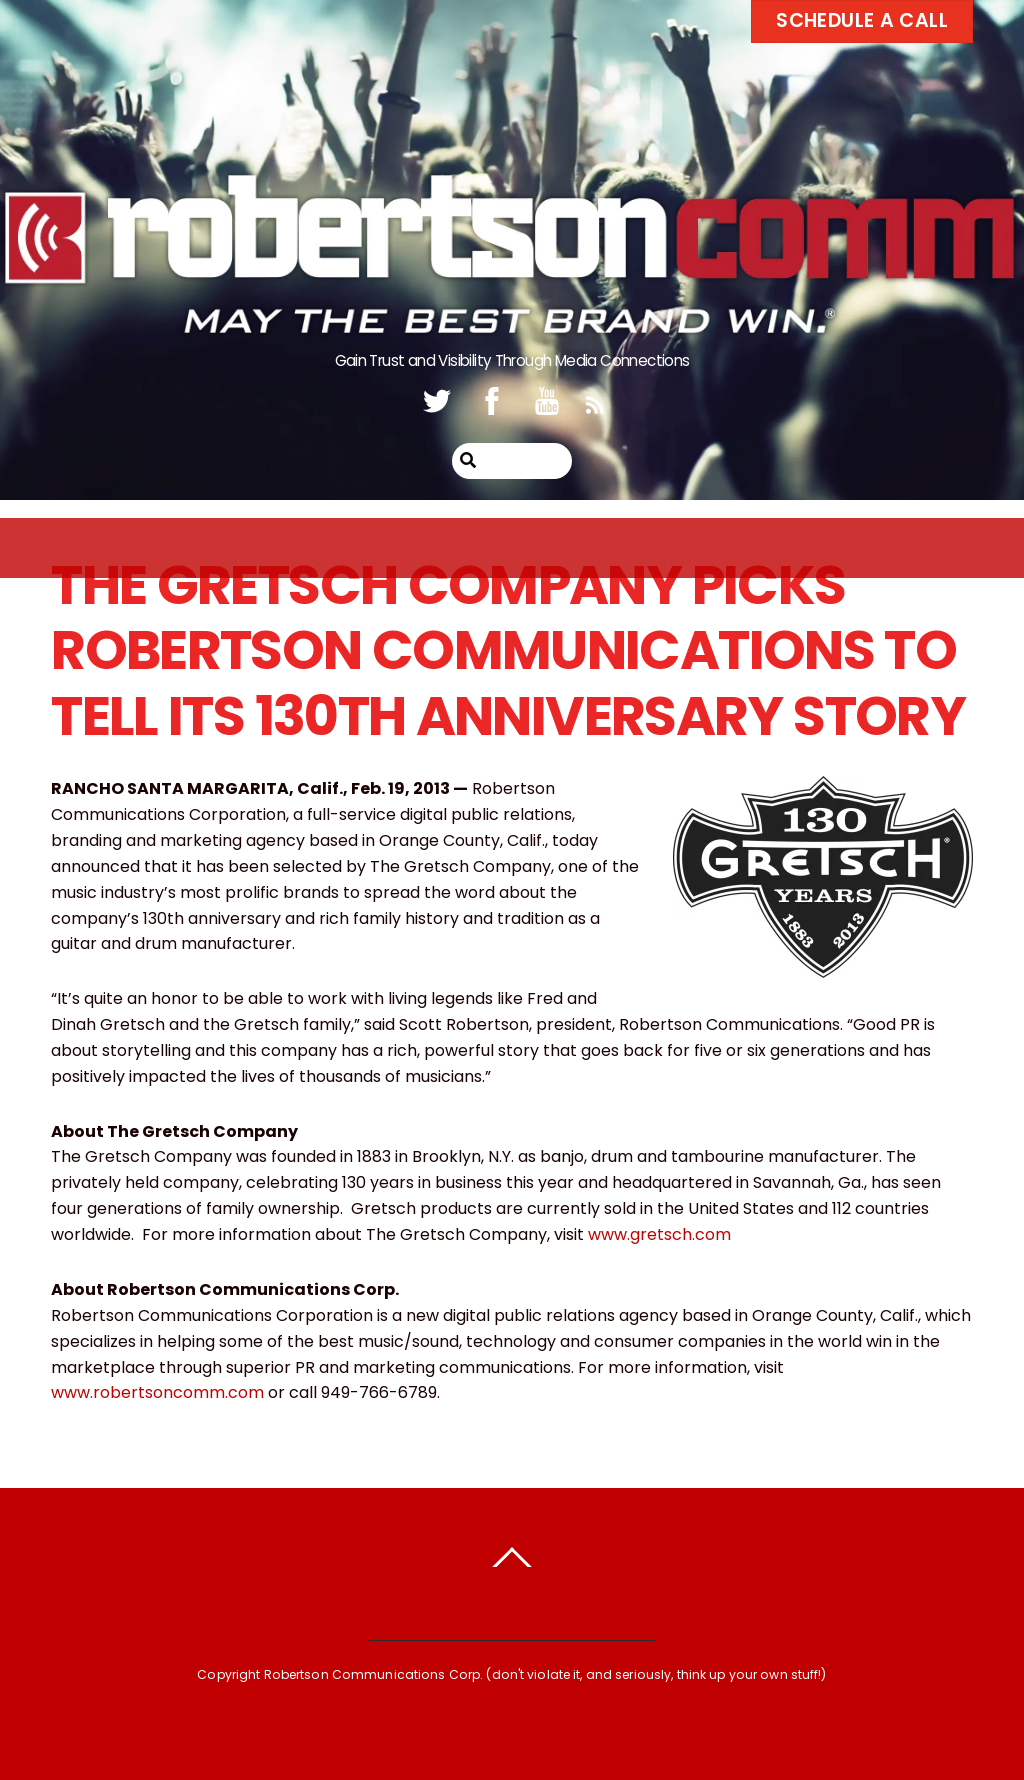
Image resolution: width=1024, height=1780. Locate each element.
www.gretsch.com (659, 1234)
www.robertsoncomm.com (157, 1392)
